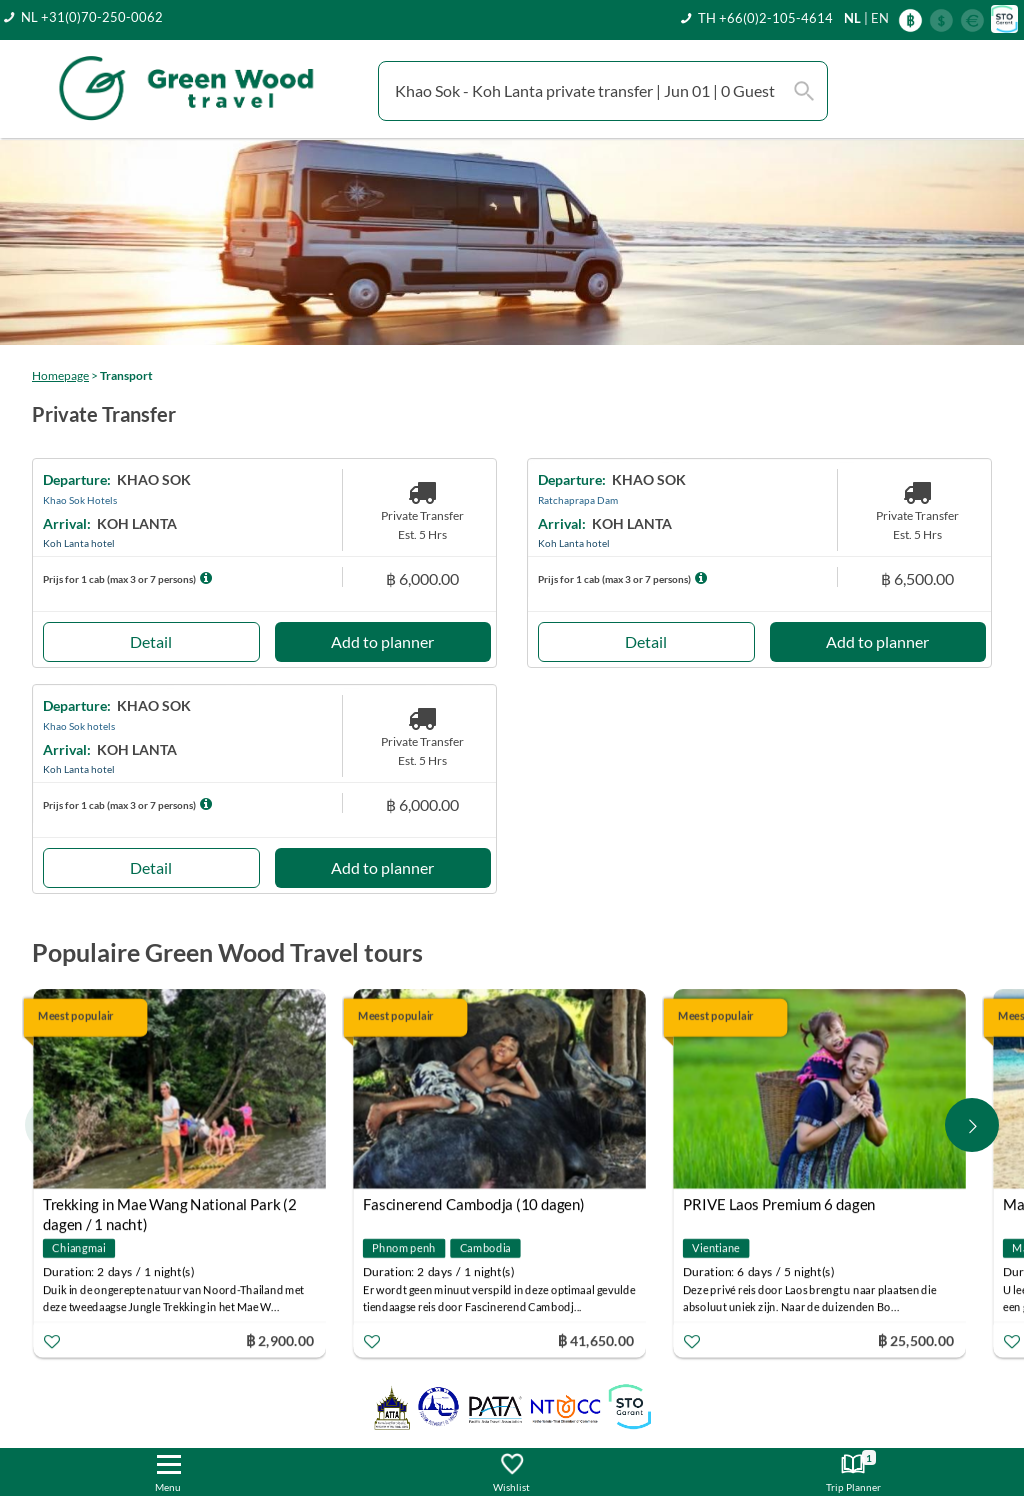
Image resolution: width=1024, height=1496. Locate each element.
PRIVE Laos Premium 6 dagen (779, 1205)
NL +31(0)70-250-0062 (92, 17)
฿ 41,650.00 (596, 1340)
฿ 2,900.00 (280, 1340)
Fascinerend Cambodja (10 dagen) (474, 1205)
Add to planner (382, 641)
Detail (151, 641)
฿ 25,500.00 (916, 1340)
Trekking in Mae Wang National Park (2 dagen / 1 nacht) (170, 1207)
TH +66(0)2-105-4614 (765, 18)
